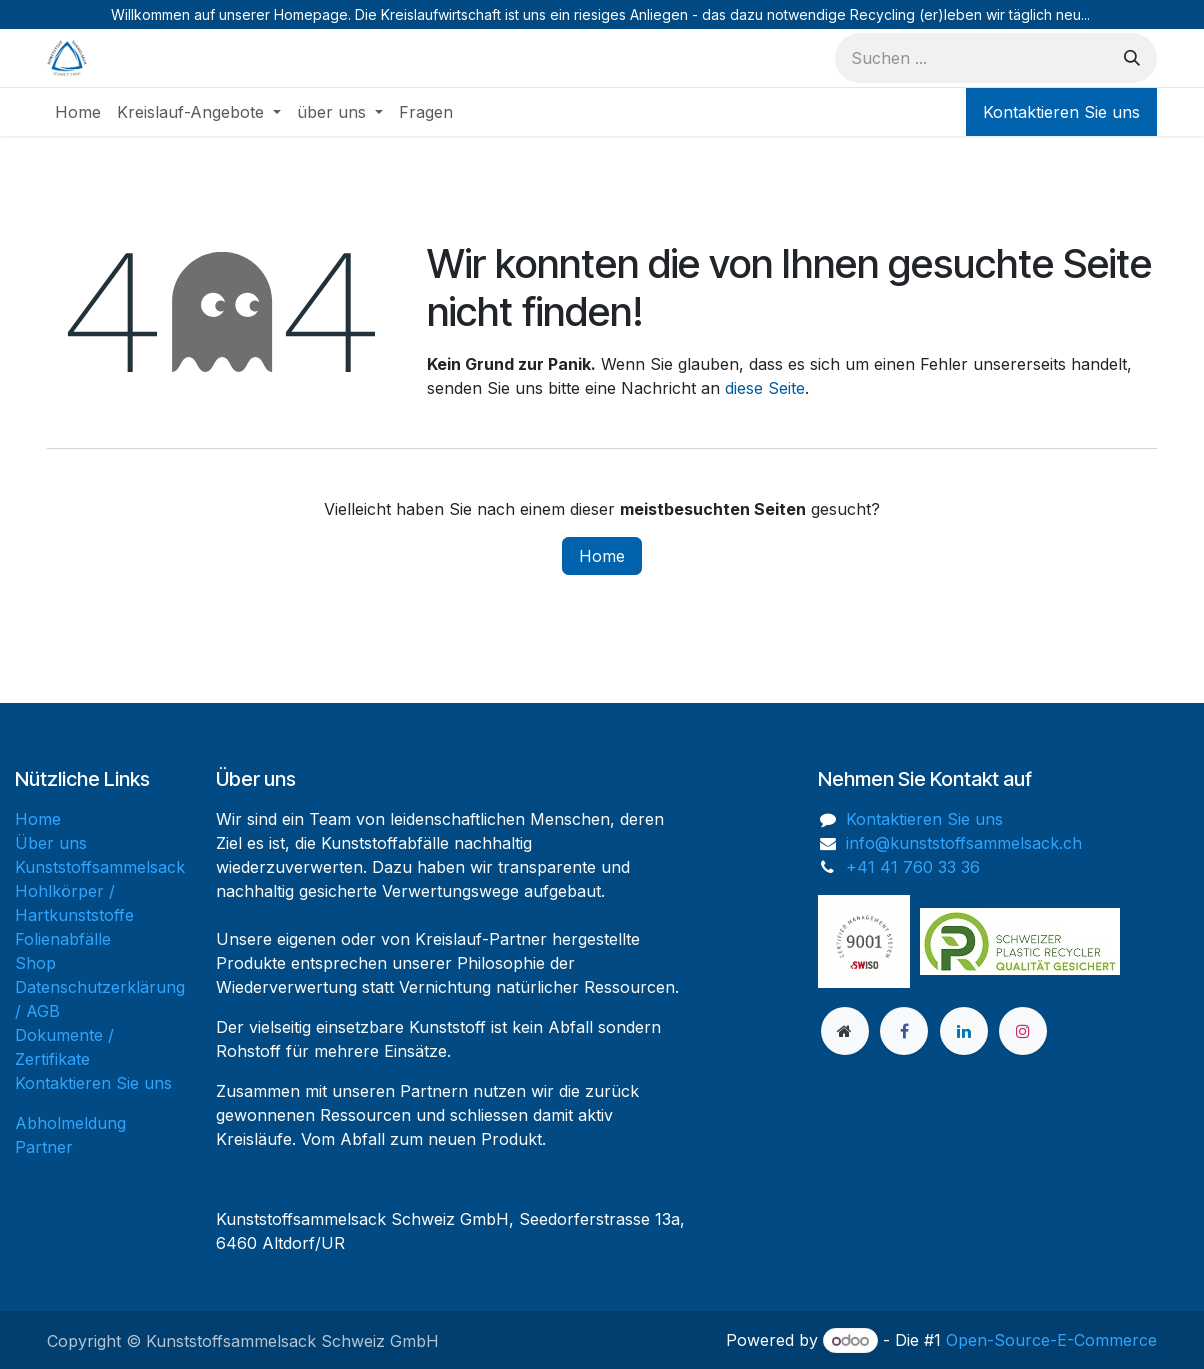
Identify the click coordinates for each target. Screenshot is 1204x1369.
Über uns (51, 843)
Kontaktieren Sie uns (1061, 112)
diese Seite (765, 388)
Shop (35, 963)
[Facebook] (904, 1031)
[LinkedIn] (964, 1031)
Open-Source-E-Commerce (1051, 1340)
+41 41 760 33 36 (913, 867)
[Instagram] (1023, 1031)
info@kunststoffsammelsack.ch (964, 843)
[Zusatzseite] (845, 1031)
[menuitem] (78, 112)
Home (602, 556)
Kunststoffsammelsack (100, 867)
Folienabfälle (63, 939)
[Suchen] (1132, 58)
